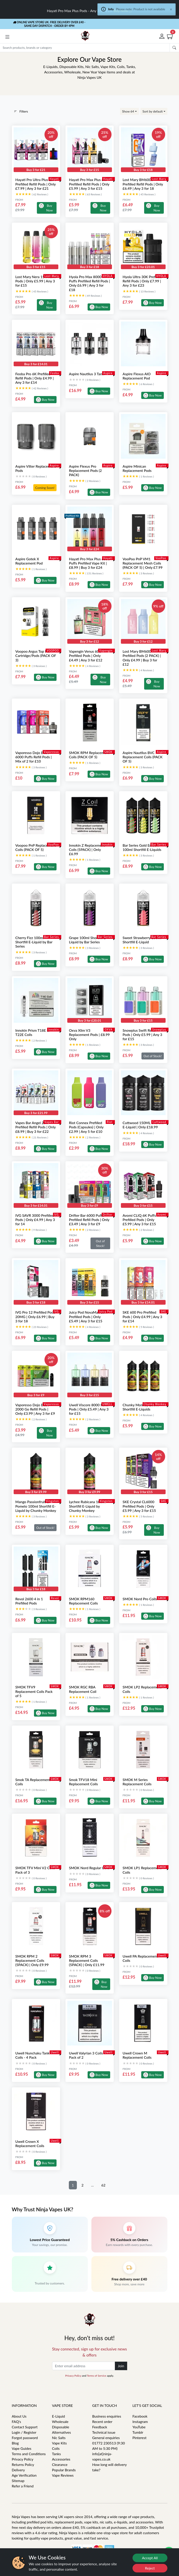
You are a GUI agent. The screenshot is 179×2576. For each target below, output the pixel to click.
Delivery (18, 2470)
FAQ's (16, 2421)
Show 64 (128, 111)
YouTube (139, 2427)
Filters (21, 111)
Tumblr (138, 2432)
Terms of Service (96, 2375)
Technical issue (104, 2432)
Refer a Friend (23, 2486)
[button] (7, 37)
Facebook (140, 2416)
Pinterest (140, 2437)
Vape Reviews (63, 2475)
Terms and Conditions (29, 2454)
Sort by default (153, 111)
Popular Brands (64, 2470)
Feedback (99, 2427)
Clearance (59, 2464)
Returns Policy (23, 2464)
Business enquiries (106, 2416)
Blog (15, 2443)
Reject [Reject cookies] (150, 2568)
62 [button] (103, 2185)
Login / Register (24, 2432)
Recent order (102, 2421)
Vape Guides (22, 2448)
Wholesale (60, 2421)
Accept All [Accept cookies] (150, 2558)
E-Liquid (58, 2416)
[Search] (85, 47)
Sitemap (18, 2480)
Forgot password (25, 2437)
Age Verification (24, 2475)
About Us (19, 2416)
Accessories (61, 2459)
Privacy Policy (73, 2375)
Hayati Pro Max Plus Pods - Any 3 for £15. (89, 11)
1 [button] (73, 2185)
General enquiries (106, 2437)
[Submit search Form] (174, 47)
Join (121, 2366)
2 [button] (83, 2185)
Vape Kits (59, 2443)
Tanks (56, 2454)
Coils (56, 2448)
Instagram (140, 2421)
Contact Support (25, 2427)
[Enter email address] (83, 2366)
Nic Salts (59, 2437)
